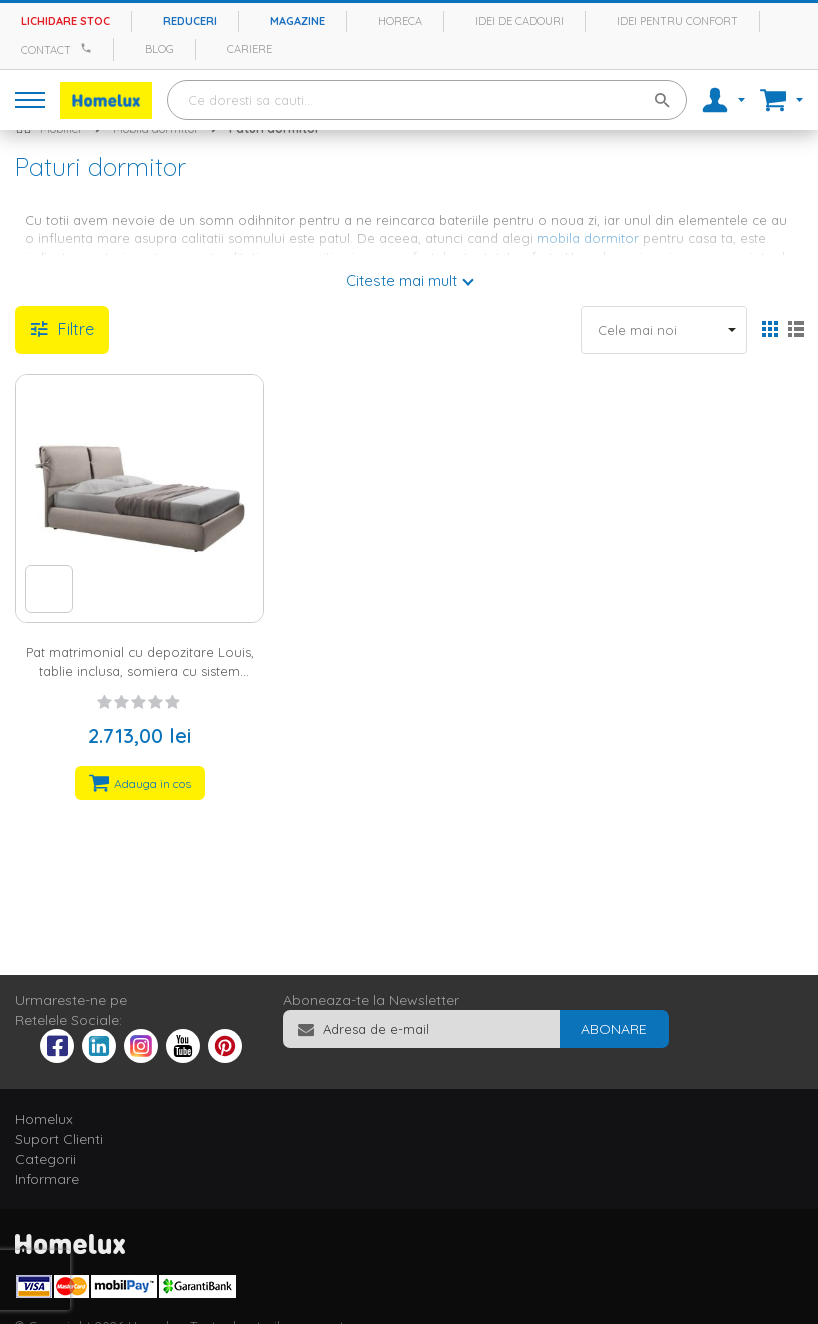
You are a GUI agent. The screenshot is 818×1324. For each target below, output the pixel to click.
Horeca (400, 21)
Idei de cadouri (519, 21)
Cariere (249, 49)
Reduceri (190, 21)
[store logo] (106, 100)
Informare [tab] (47, 1179)
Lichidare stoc (65, 21)
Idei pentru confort (677, 21)
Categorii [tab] (45, 1159)
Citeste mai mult (401, 280)
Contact (46, 50)
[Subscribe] (614, 1029)
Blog (159, 49)
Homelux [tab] (44, 1119)
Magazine (297, 21)
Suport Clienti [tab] (59, 1139)
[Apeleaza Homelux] (89, 48)
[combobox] (427, 100)
